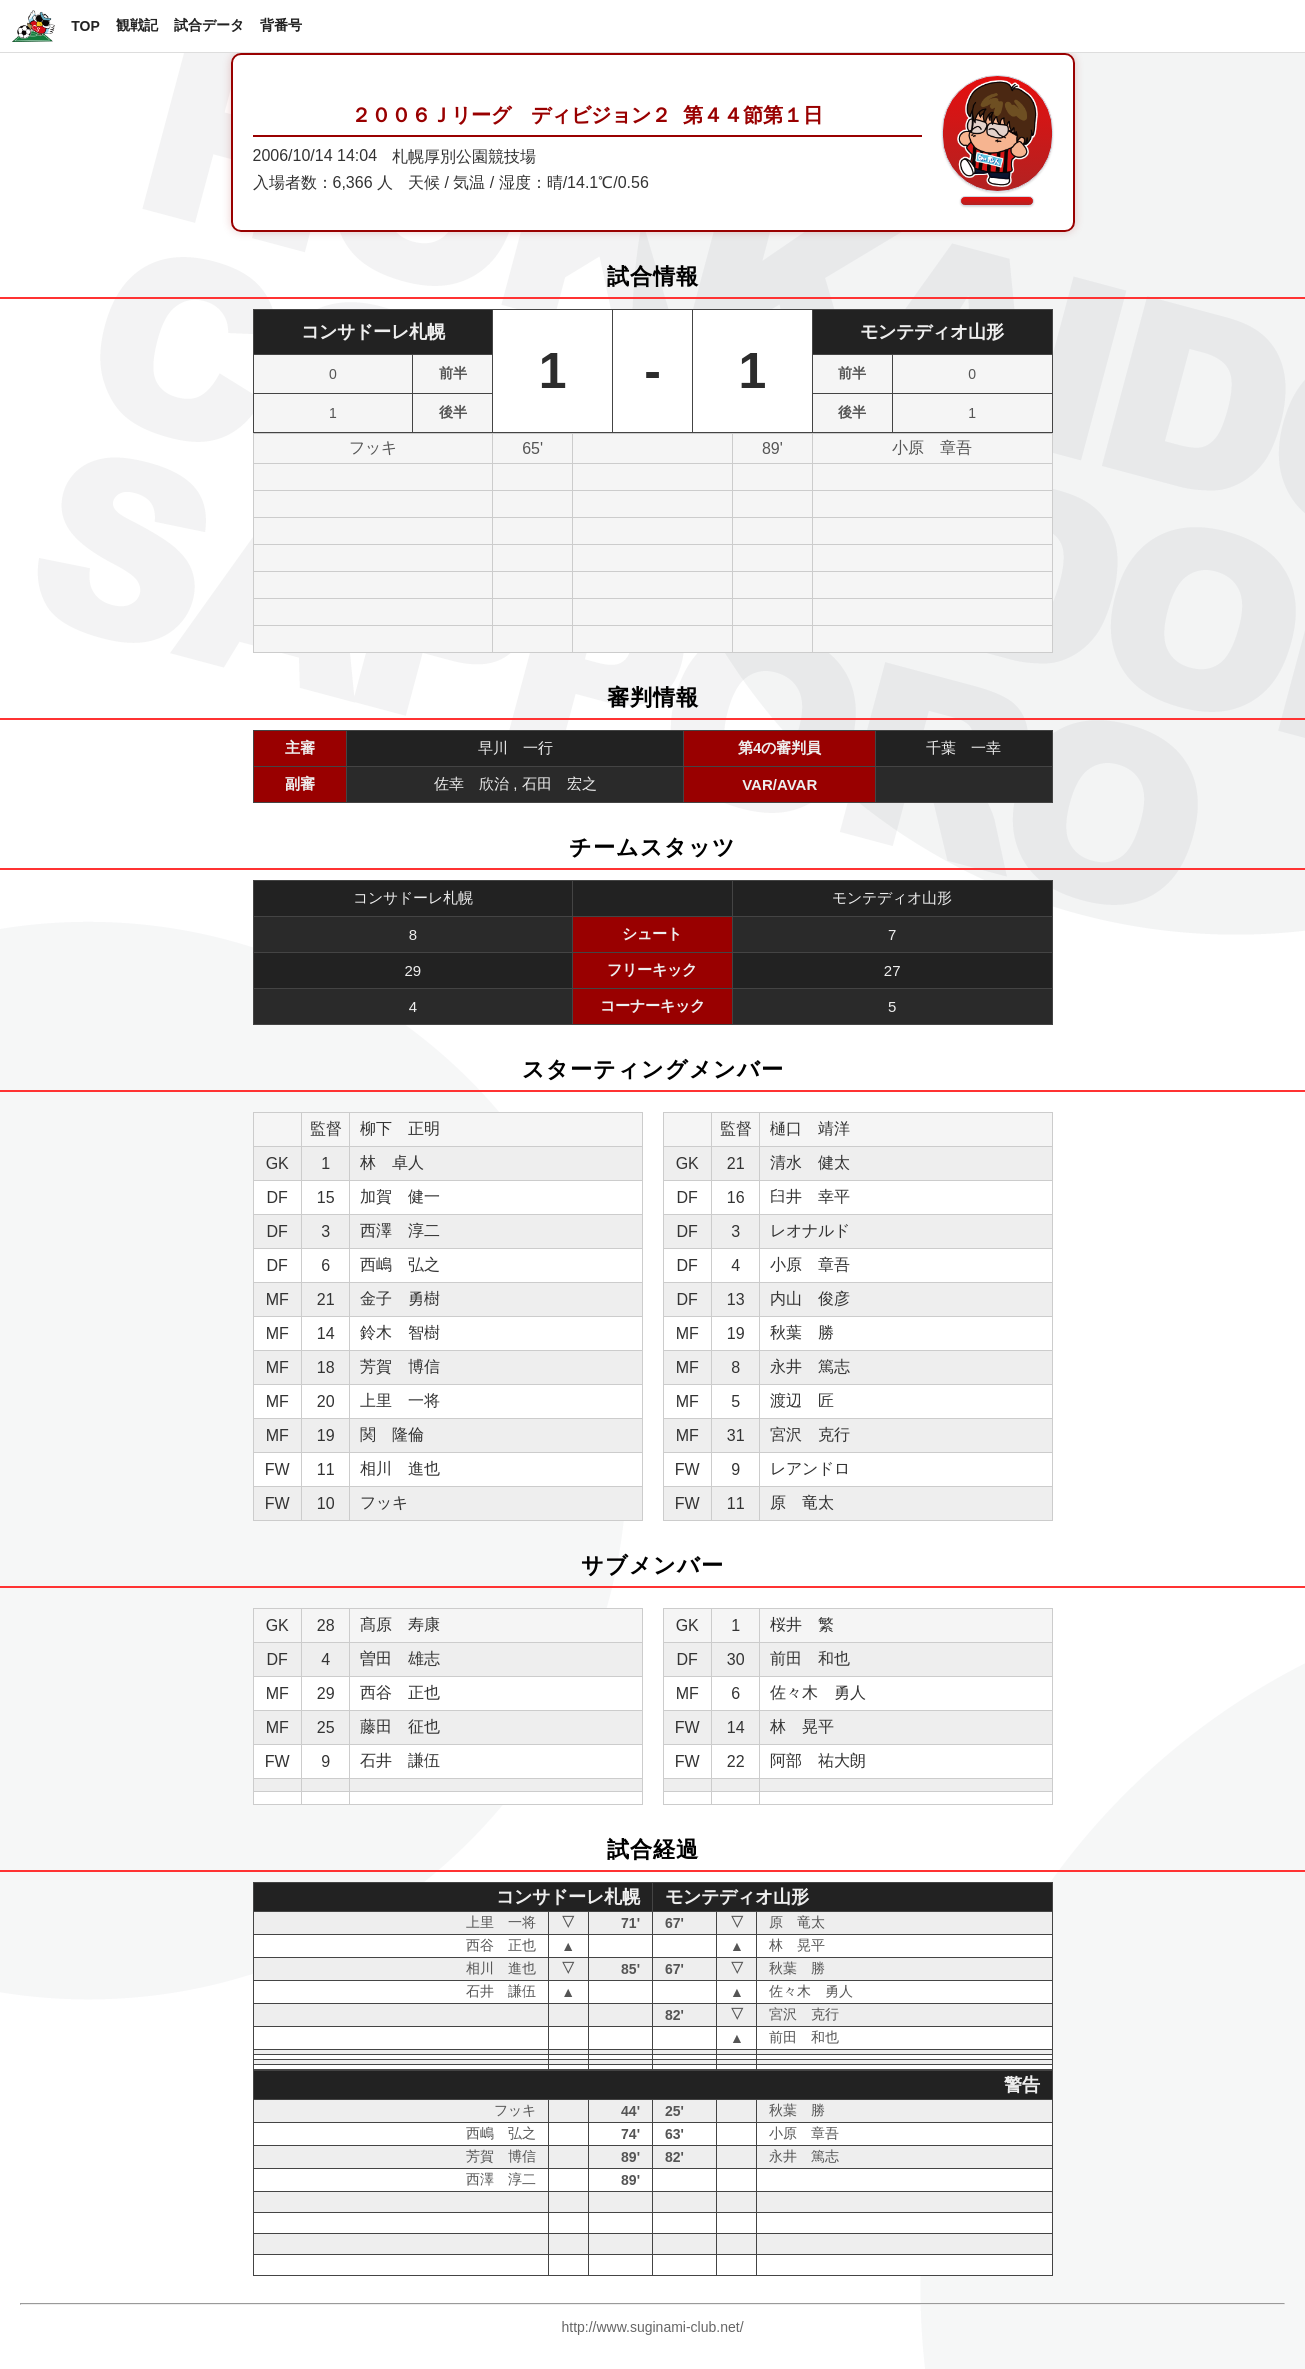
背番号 (281, 25)
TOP (85, 26)
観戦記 (137, 25)
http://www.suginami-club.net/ (652, 2327)
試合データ (209, 25)
